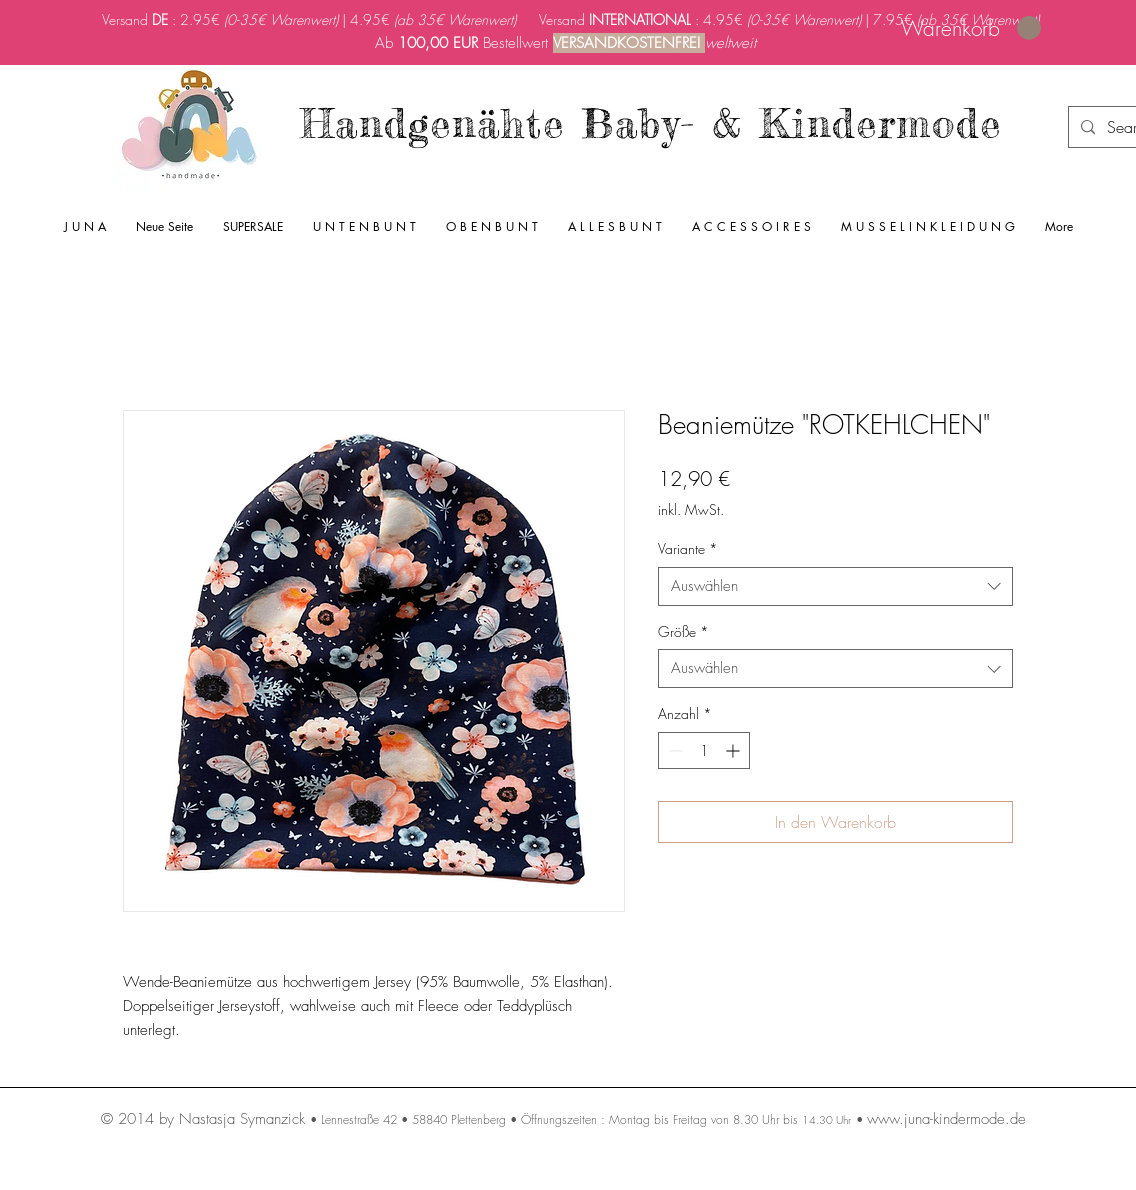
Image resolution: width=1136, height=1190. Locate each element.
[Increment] (734, 750)
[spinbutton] (704, 750)
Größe (683, 631)
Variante (688, 548)
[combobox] (835, 586)
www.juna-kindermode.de (946, 1119)
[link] (971, 28)
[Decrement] (673, 750)
